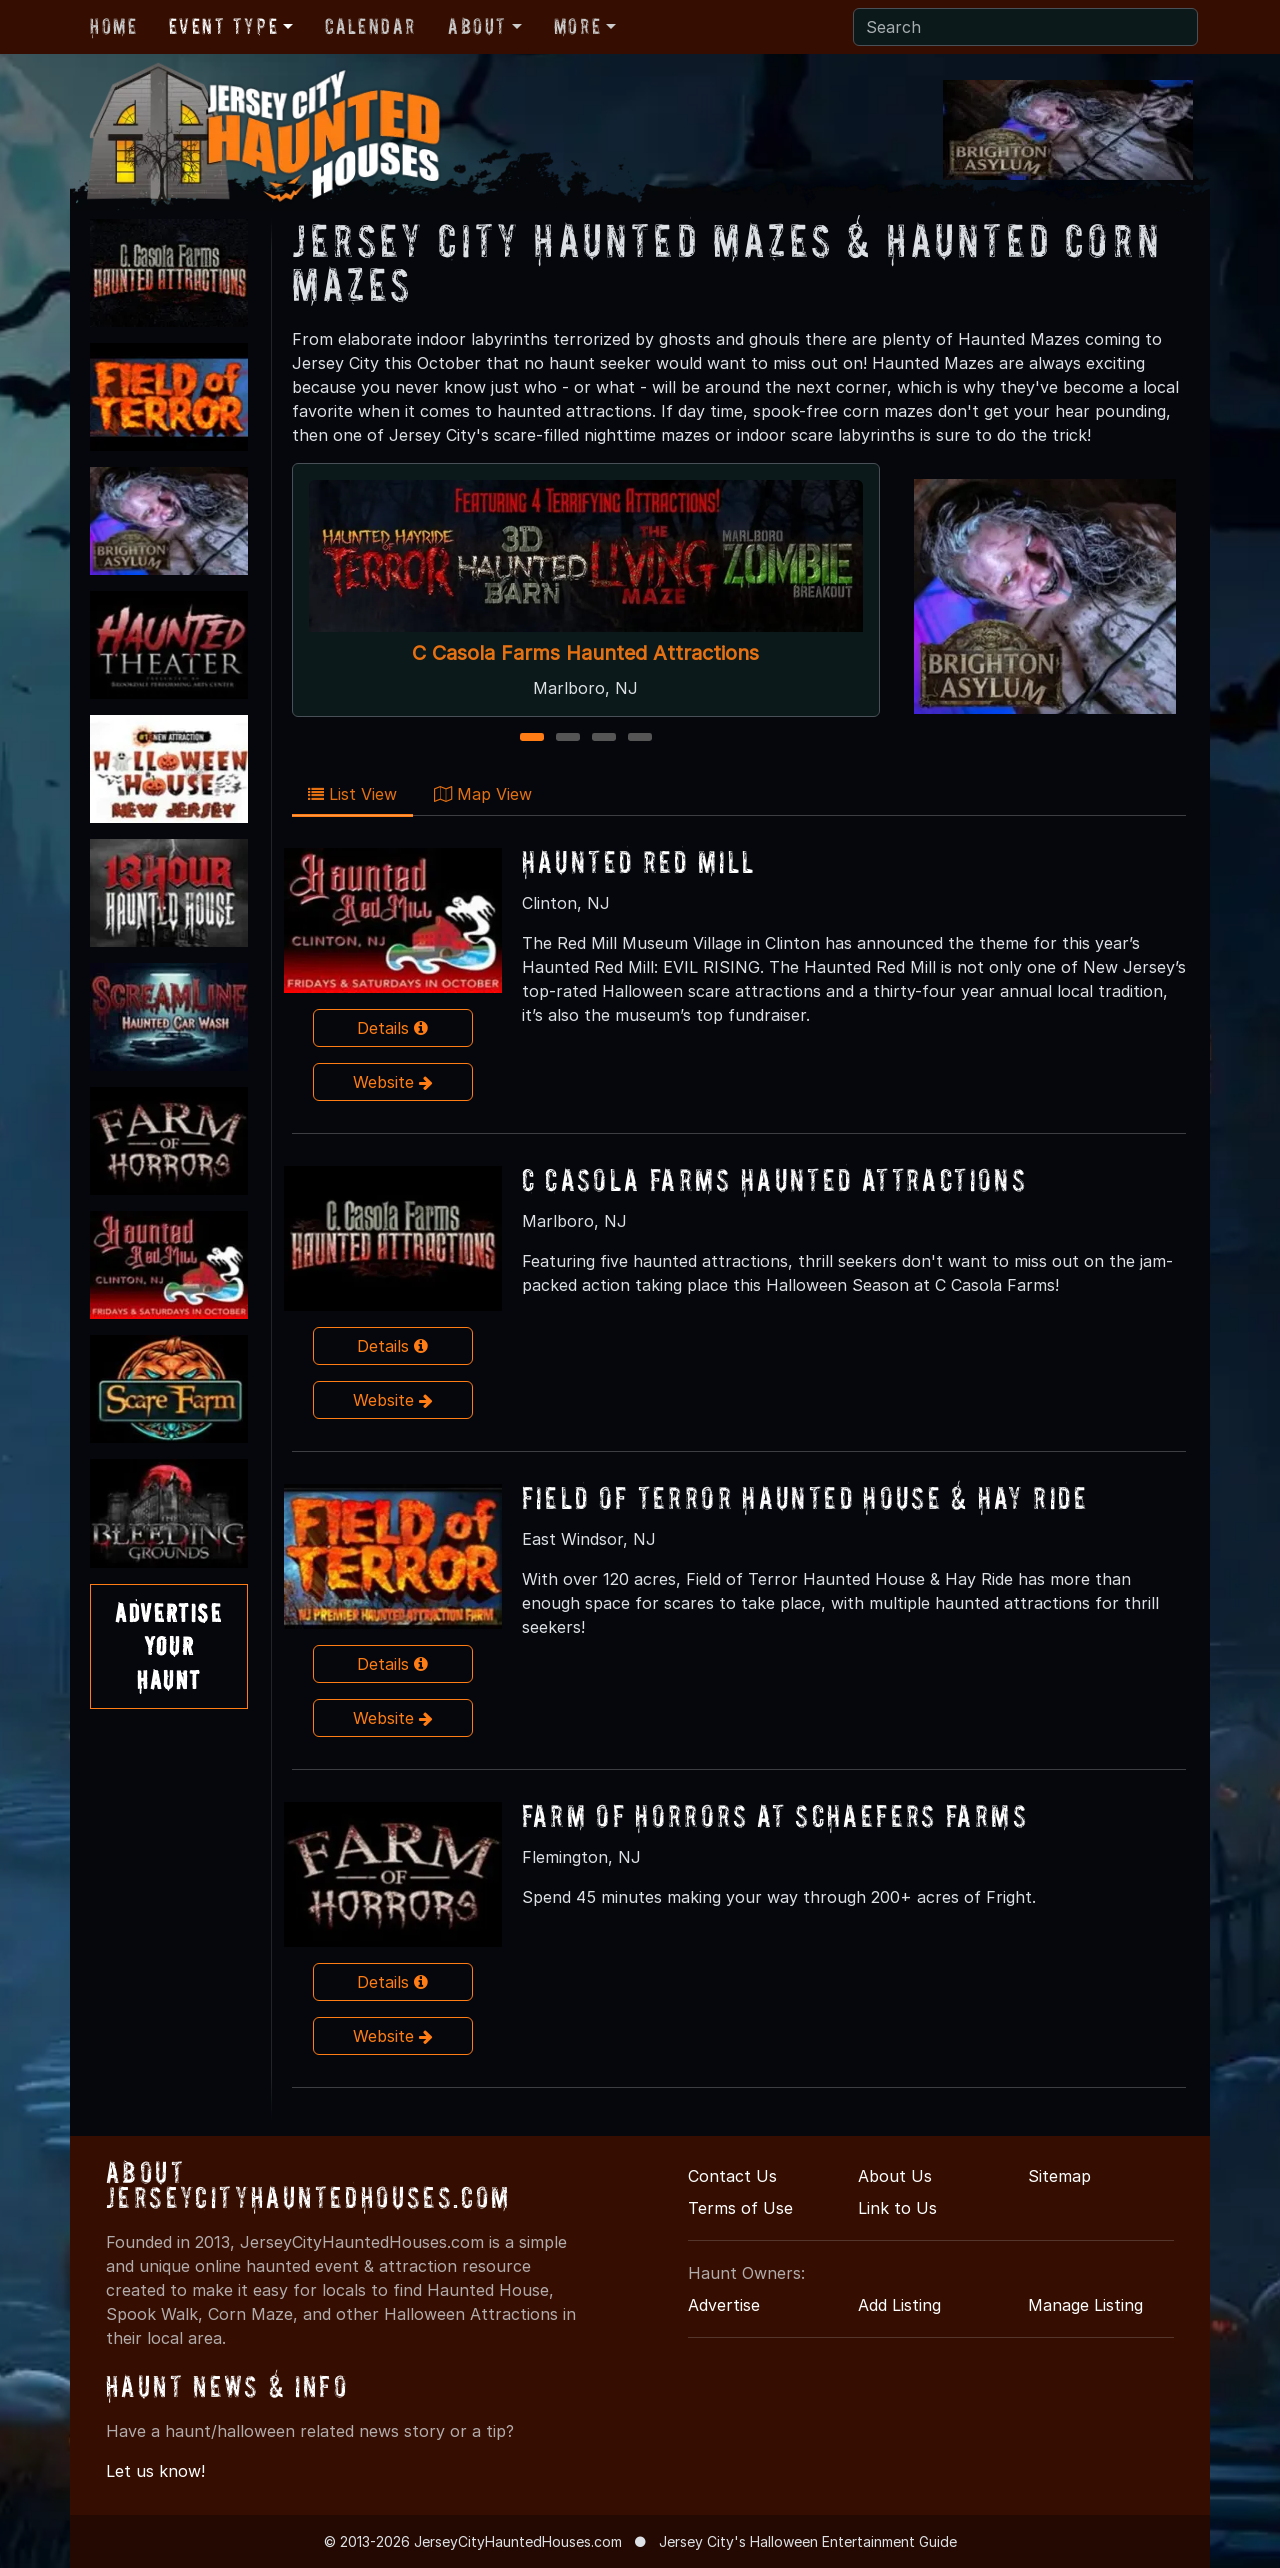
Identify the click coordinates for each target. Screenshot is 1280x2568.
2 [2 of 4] (567, 738)
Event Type (223, 26)
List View (352, 794)
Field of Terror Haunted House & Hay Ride (805, 1497)
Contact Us (732, 2176)
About (477, 26)
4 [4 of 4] (640, 738)
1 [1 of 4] (531, 738)
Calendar (370, 26)
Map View (483, 794)
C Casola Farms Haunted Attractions (585, 653)
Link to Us (897, 2208)
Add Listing (899, 2305)
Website (393, 1082)
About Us (895, 2176)
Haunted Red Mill (639, 861)
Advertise (724, 2305)
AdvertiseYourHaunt (168, 1646)
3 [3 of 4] (603, 738)
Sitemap (1059, 2176)
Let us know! (155, 2471)
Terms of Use (740, 2208)
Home (113, 26)
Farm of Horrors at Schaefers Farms (775, 1815)
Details (392, 1028)
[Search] (1025, 27)
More (577, 26)
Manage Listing (1085, 2305)
